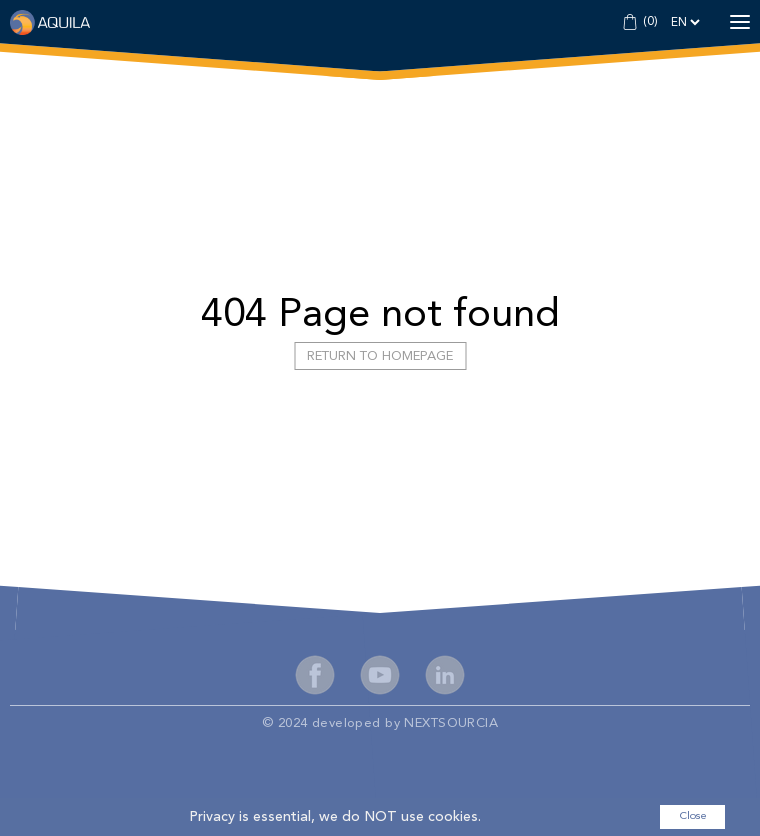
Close (693, 816)
